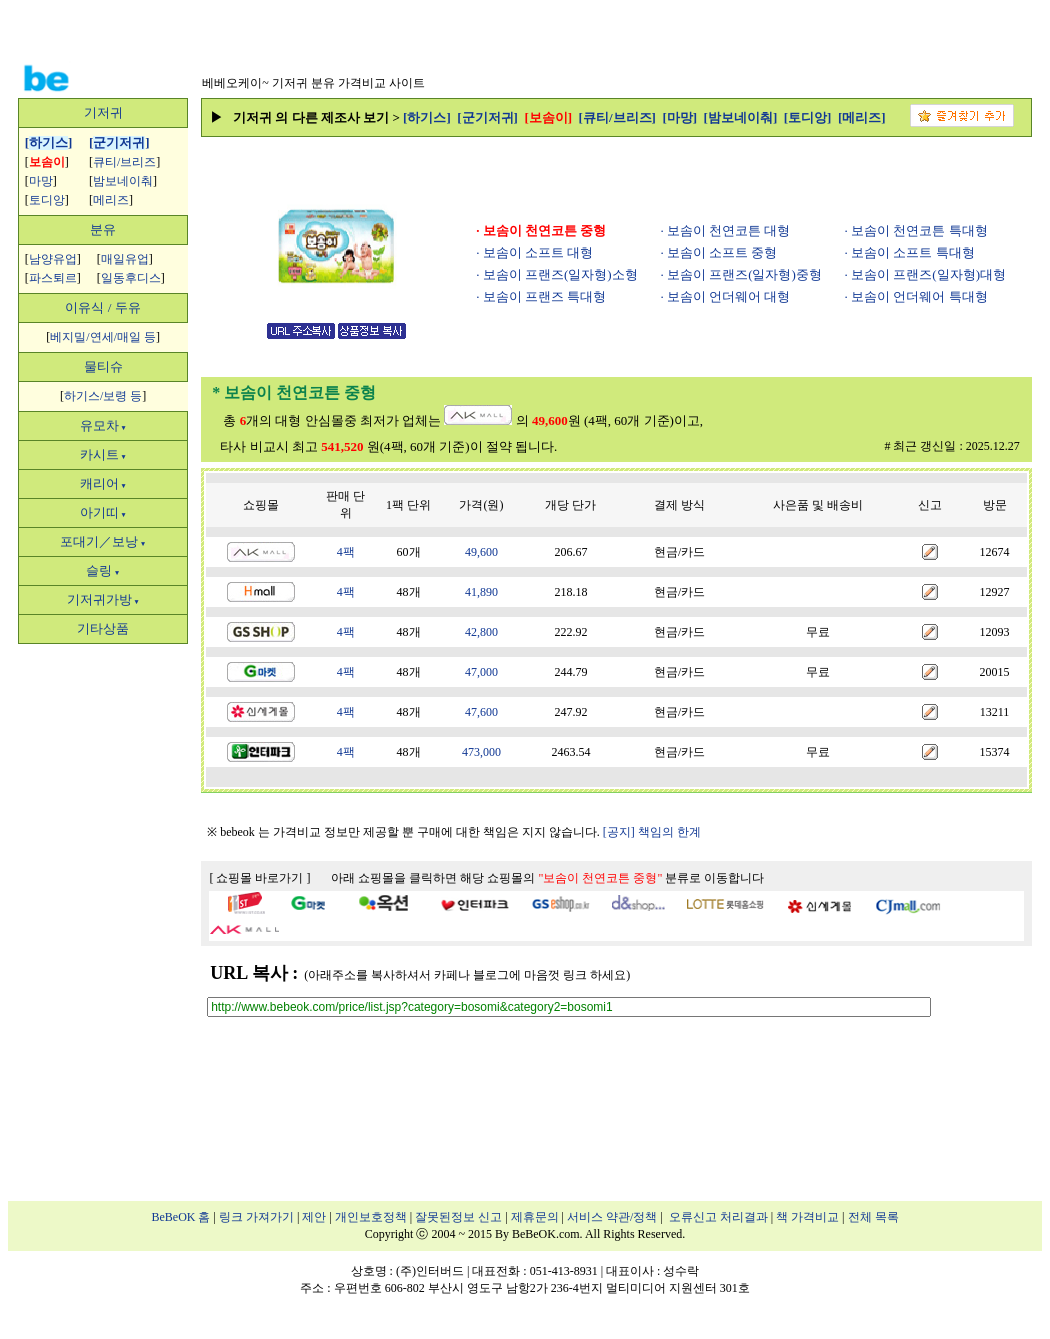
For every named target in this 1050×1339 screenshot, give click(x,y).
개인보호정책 (371, 1217)
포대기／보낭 (103, 541)
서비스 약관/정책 (612, 1217)
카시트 (103, 454)
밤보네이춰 (123, 181)
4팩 (346, 552)
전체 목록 (873, 1217)
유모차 (103, 425)
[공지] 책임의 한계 (652, 832)
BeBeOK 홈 (181, 1217)
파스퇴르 (53, 278)
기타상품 (103, 628)
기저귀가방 (103, 599)
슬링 (103, 570)
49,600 (481, 552)
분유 (103, 229)
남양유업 (53, 259)
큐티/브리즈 (124, 162)
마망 (41, 181)
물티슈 (103, 366)
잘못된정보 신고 (458, 1217)
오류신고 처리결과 (718, 1217)
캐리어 (103, 483)
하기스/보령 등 (103, 396)
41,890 (481, 592)
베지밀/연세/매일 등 (103, 337)
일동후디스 (131, 278)
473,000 (481, 752)
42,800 (481, 632)
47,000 (481, 672)
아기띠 (103, 512)
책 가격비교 (807, 1217)
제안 (314, 1217)
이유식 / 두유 (102, 307)
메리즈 (111, 200)
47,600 (481, 712)
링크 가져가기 (256, 1217)
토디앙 (47, 200)
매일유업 (125, 259)
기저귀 (103, 112)
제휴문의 (535, 1217)
